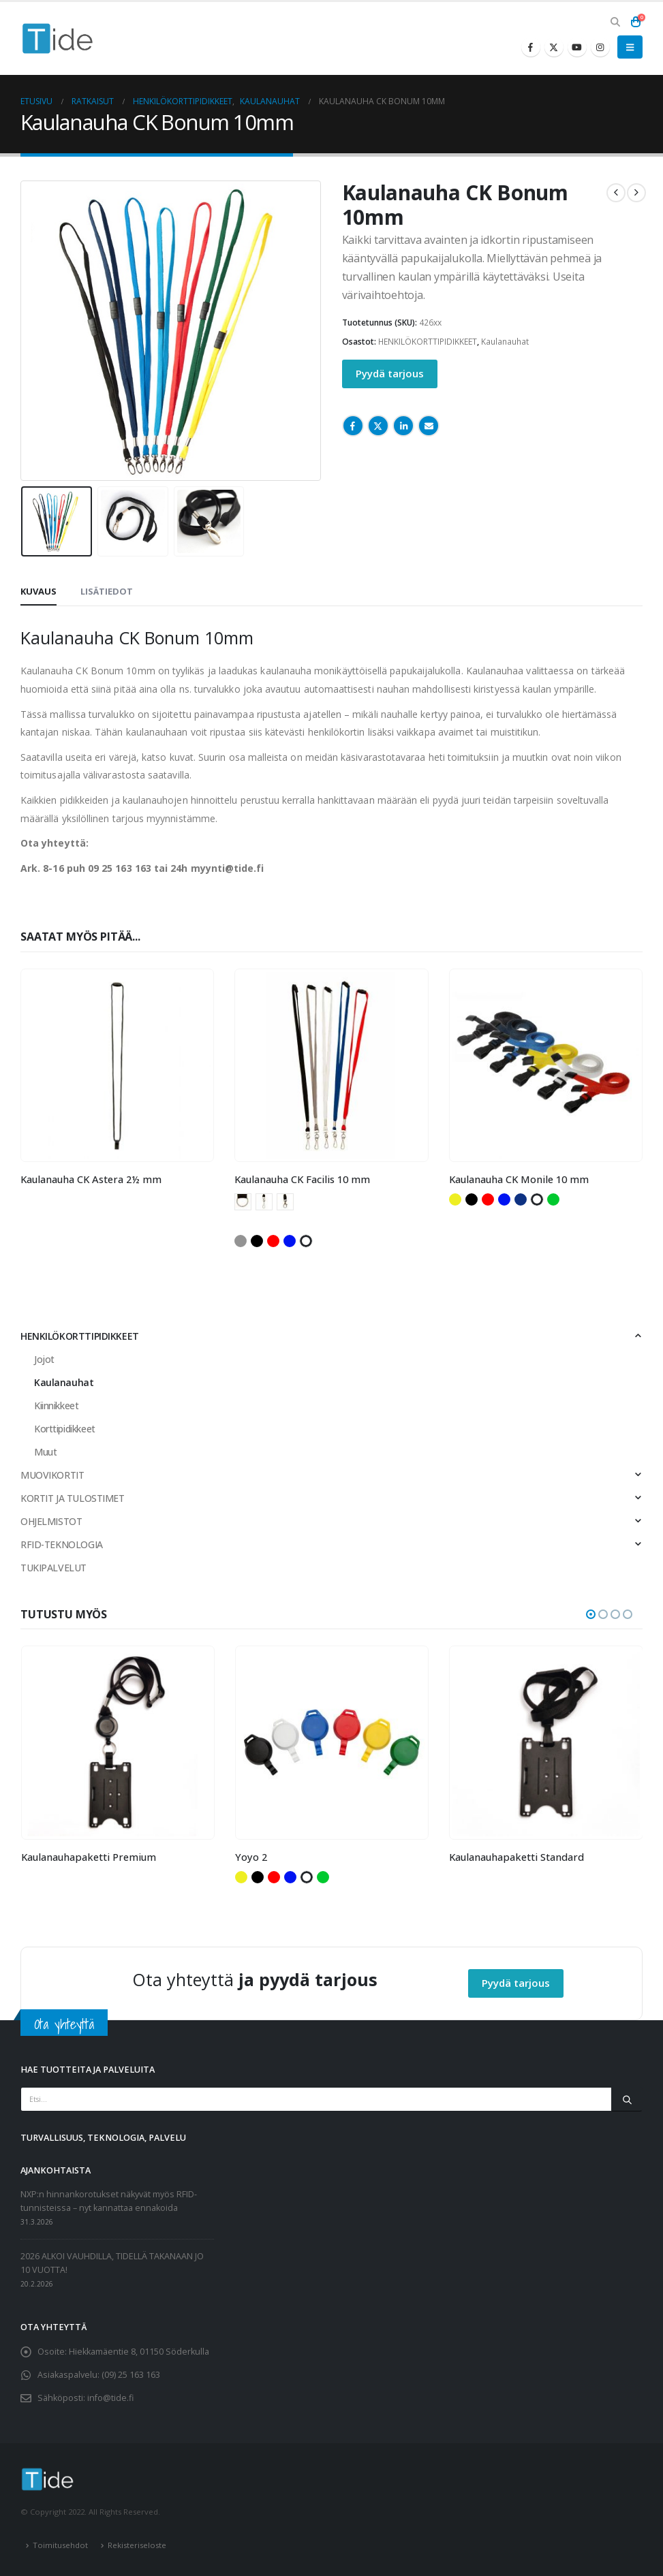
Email (429, 426)
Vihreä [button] (553, 1199)
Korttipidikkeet (64, 1428)
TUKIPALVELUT (53, 1567)
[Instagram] (600, 47)
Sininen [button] (289, 1241)
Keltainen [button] (455, 1199)
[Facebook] (530, 47)
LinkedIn (403, 426)
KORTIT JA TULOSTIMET (72, 1498)
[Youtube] (577, 47)
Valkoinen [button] (306, 1241)
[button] (615, 22)
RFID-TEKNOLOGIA (61, 1544)
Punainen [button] (273, 1241)
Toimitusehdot (60, 2545)
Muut (45, 1451)
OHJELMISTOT (51, 1521)
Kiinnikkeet (56, 1405)
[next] (636, 192)
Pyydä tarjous (390, 373)
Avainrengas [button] (242, 1201)
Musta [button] (257, 1241)
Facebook (353, 426)
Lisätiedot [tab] (106, 591)
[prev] (616, 192)
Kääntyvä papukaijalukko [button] (264, 1201)
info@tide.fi (110, 2398)
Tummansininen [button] (520, 1199)
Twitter (378, 426)
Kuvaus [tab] (38, 591)
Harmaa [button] (240, 1241)
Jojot (44, 1359)
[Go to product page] (117, 1065)
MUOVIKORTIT (52, 1474)
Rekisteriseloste (137, 2545)
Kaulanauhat (505, 341)
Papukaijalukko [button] (285, 1201)
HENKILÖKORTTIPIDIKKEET (427, 341)
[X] (554, 47)
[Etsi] (627, 2099)
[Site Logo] (57, 38)
